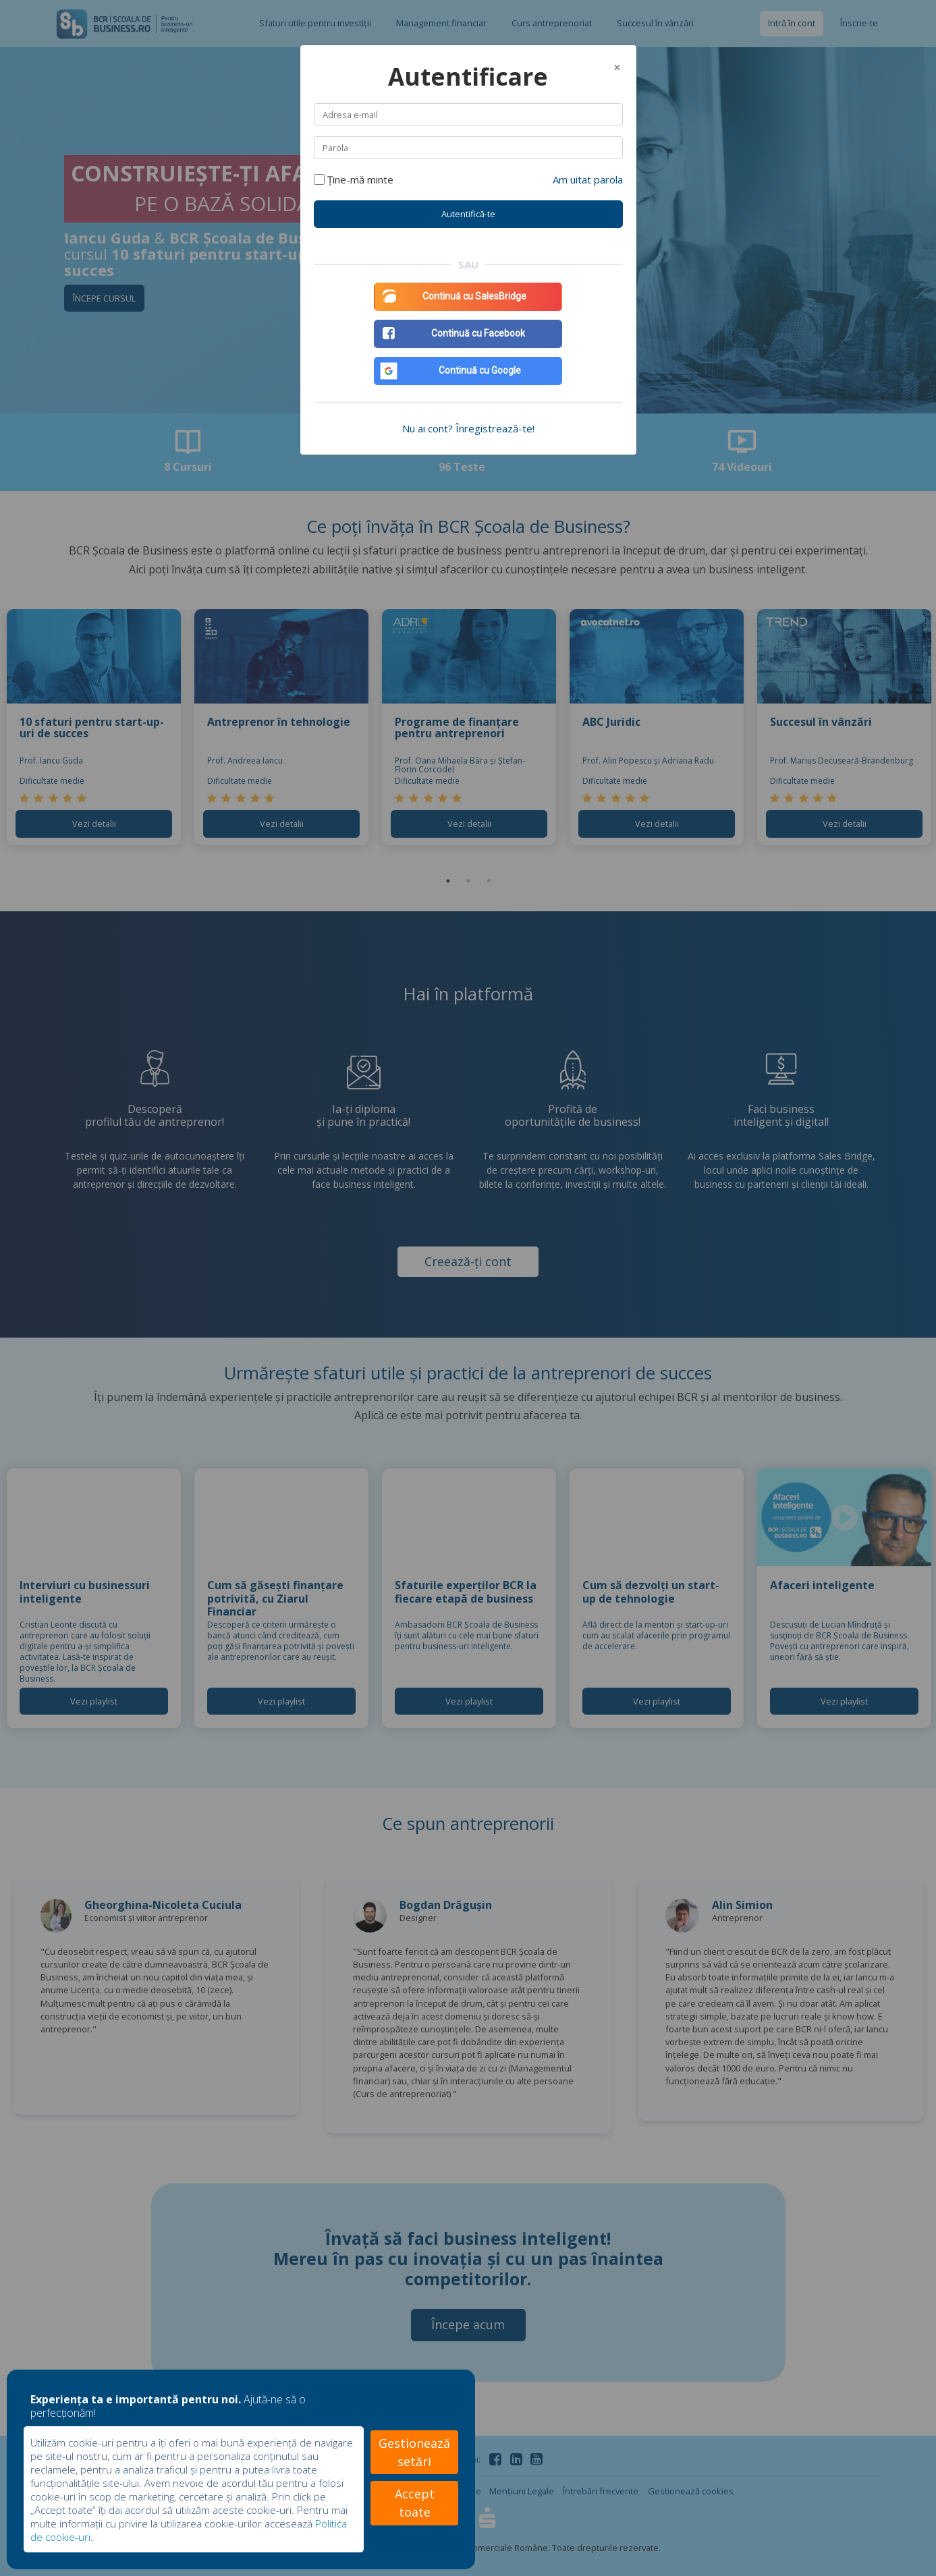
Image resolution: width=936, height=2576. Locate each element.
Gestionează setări (414, 2452)
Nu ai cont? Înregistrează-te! (468, 428)
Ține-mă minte (360, 179)
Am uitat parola (588, 179)
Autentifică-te (468, 214)
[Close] (617, 67)
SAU (468, 264)
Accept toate (415, 2503)
